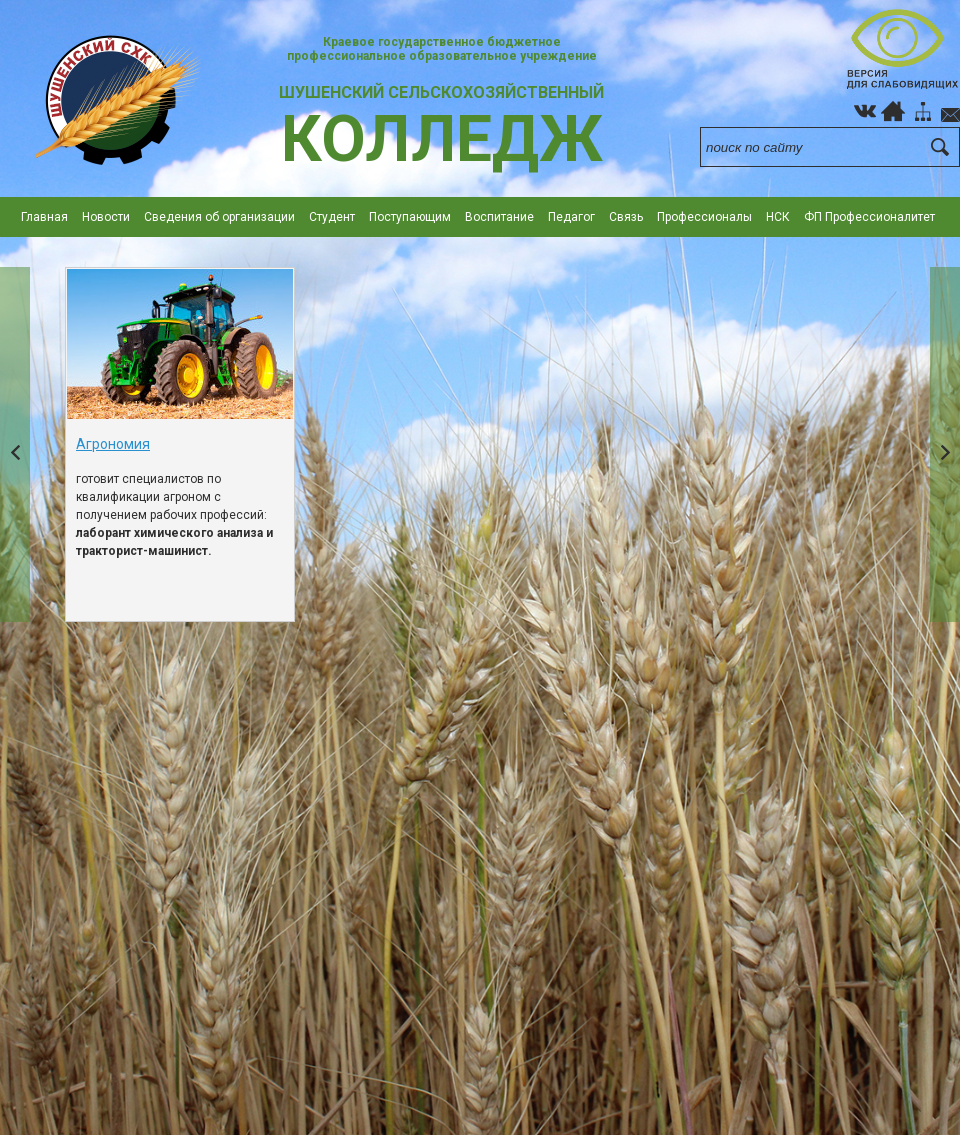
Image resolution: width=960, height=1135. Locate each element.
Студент (332, 217)
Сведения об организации (219, 217)
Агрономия (113, 444)
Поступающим (410, 217)
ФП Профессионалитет (869, 217)
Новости (106, 217)
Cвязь (626, 217)
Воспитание (499, 217)
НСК (778, 217)
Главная (44, 217)
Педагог (571, 217)
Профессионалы (704, 217)
